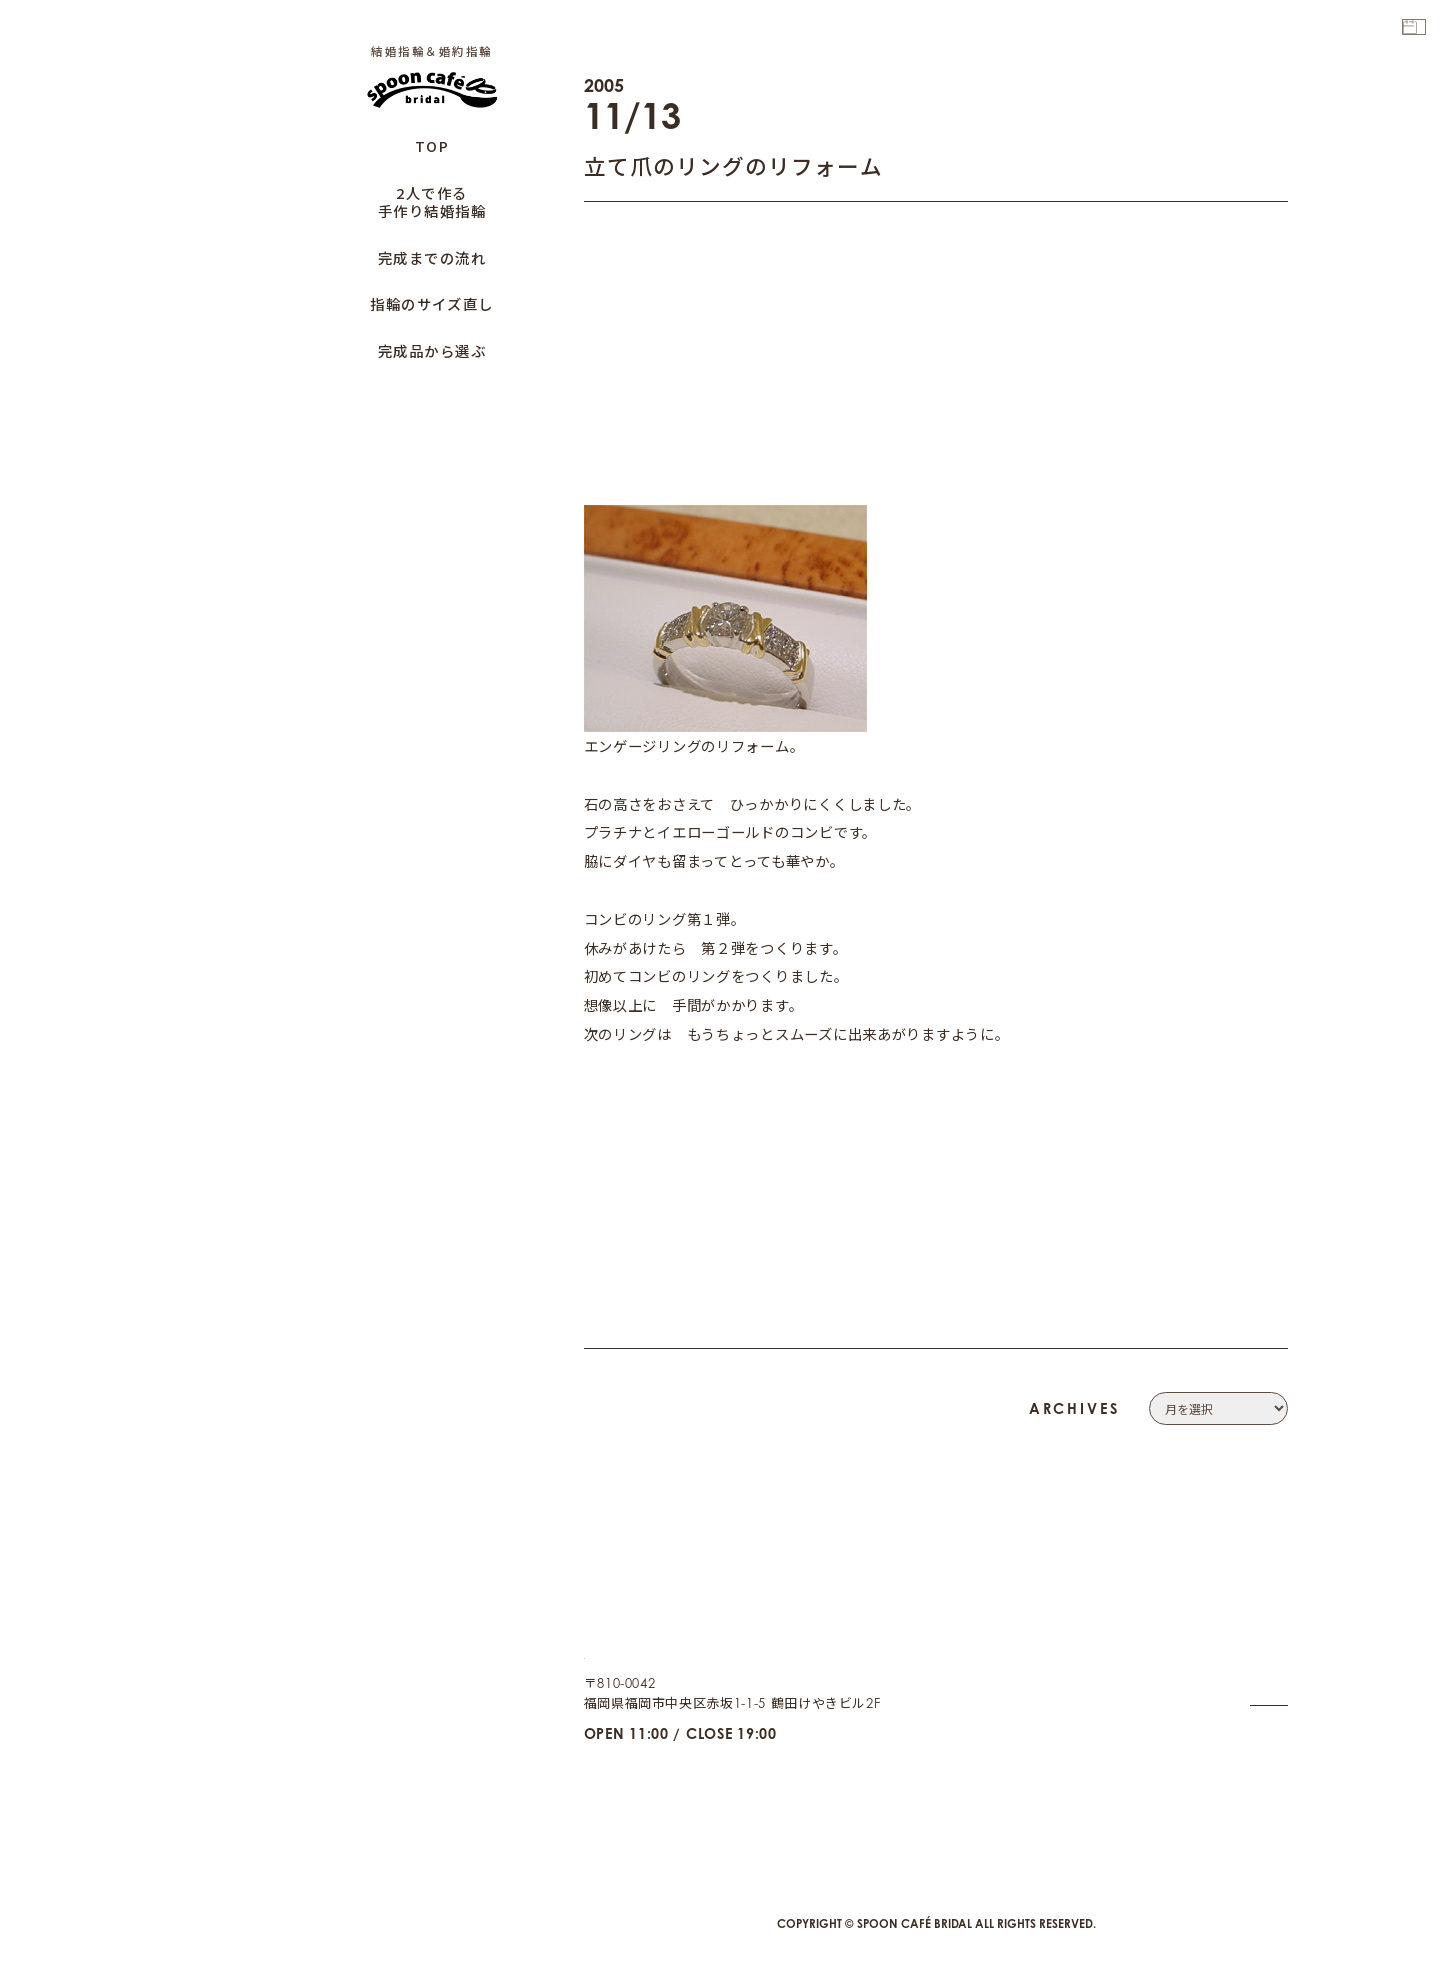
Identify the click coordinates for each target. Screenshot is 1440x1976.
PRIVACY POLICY (1232, 1668)
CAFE (1271, 1769)
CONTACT (1257, 1642)
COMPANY (1253, 1616)
